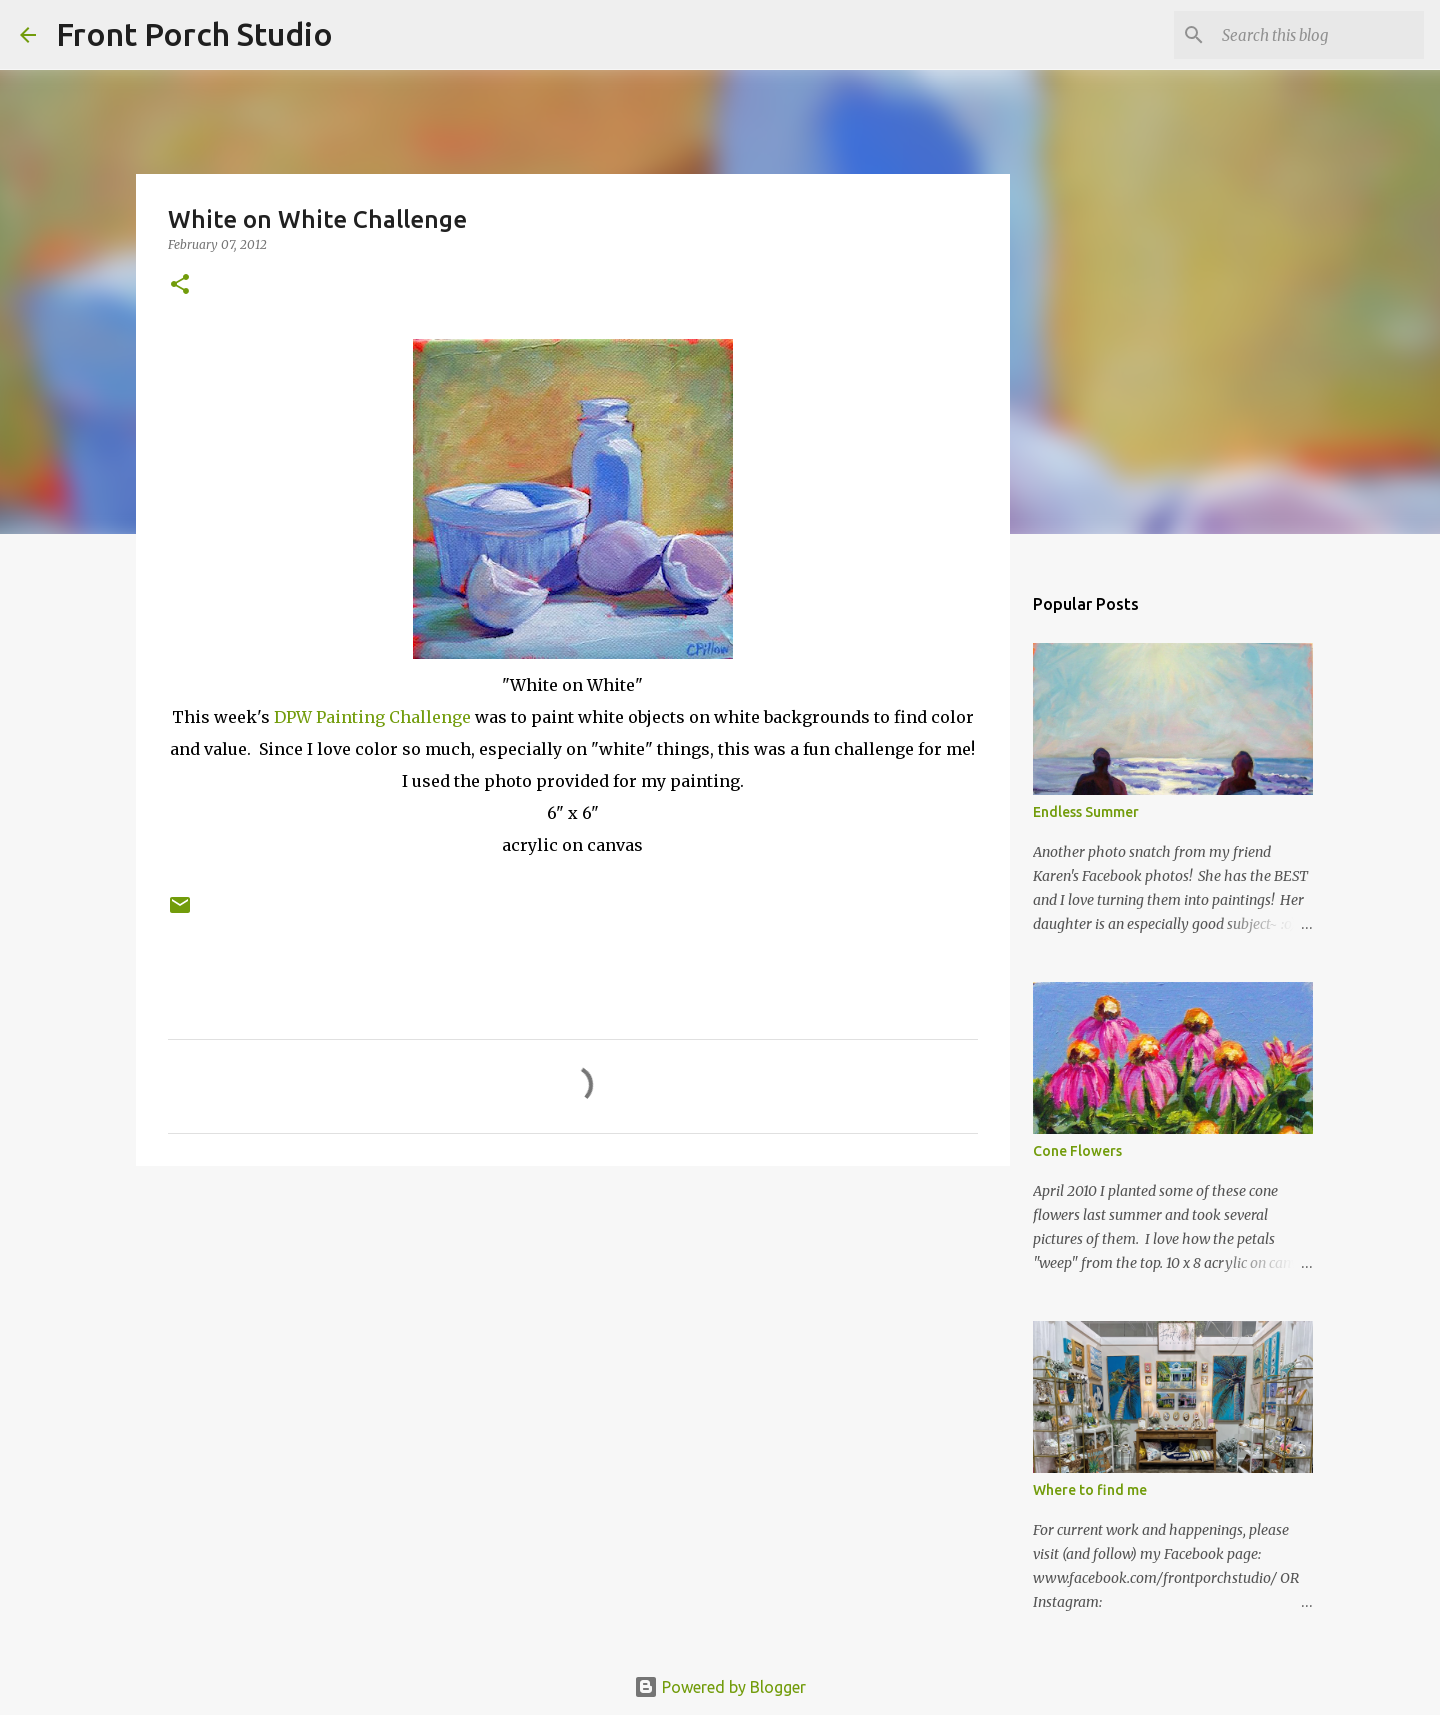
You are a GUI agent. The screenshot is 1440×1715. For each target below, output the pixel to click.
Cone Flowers (1077, 1151)
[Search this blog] (1319, 35)
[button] (180, 285)
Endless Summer (1086, 812)
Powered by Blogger (720, 1687)
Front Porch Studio (194, 34)
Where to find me (1090, 1490)
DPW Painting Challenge (372, 717)
